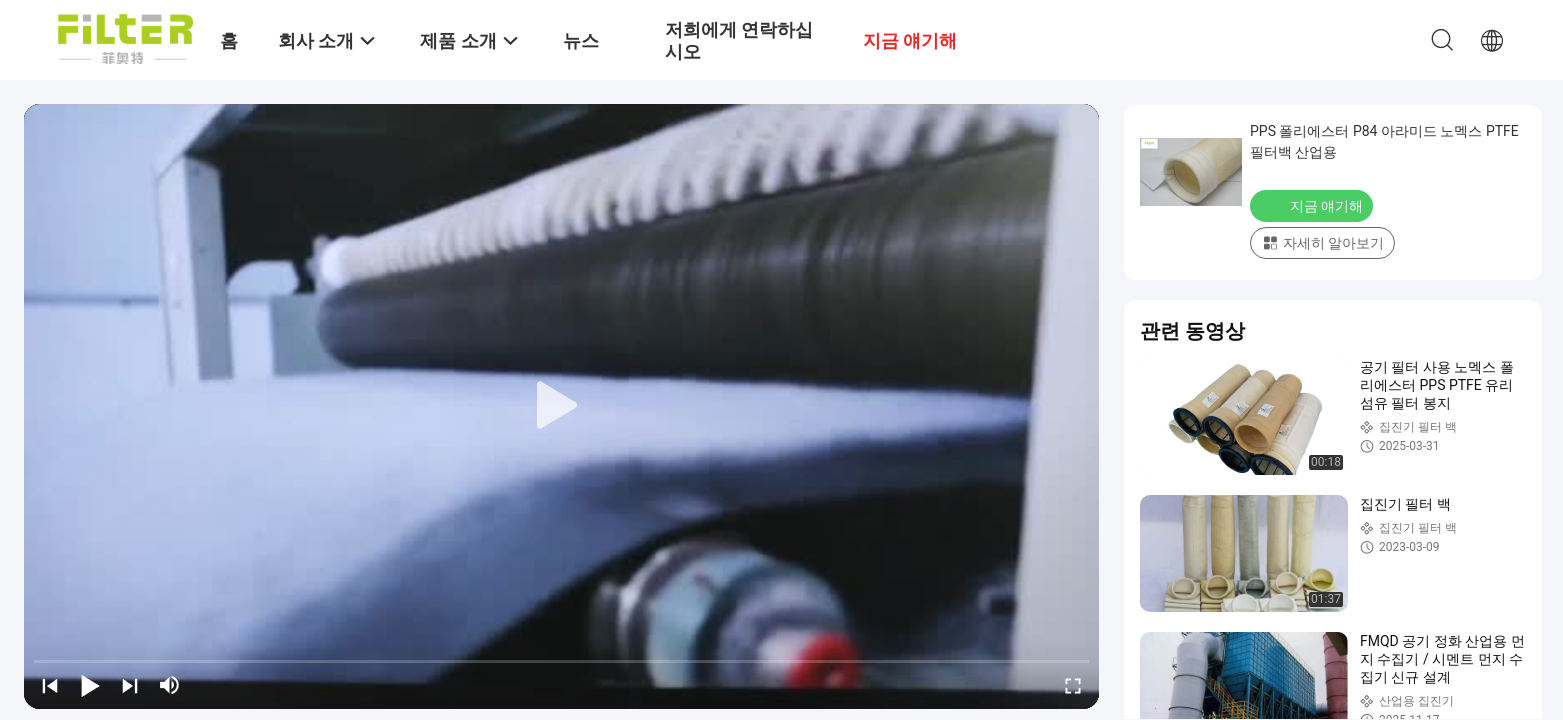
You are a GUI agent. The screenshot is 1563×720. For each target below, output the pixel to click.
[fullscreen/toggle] (1073, 685)
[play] (562, 406)
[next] (130, 685)
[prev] (50, 685)
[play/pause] (90, 685)
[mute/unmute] (170, 685)
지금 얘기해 (1313, 205)
